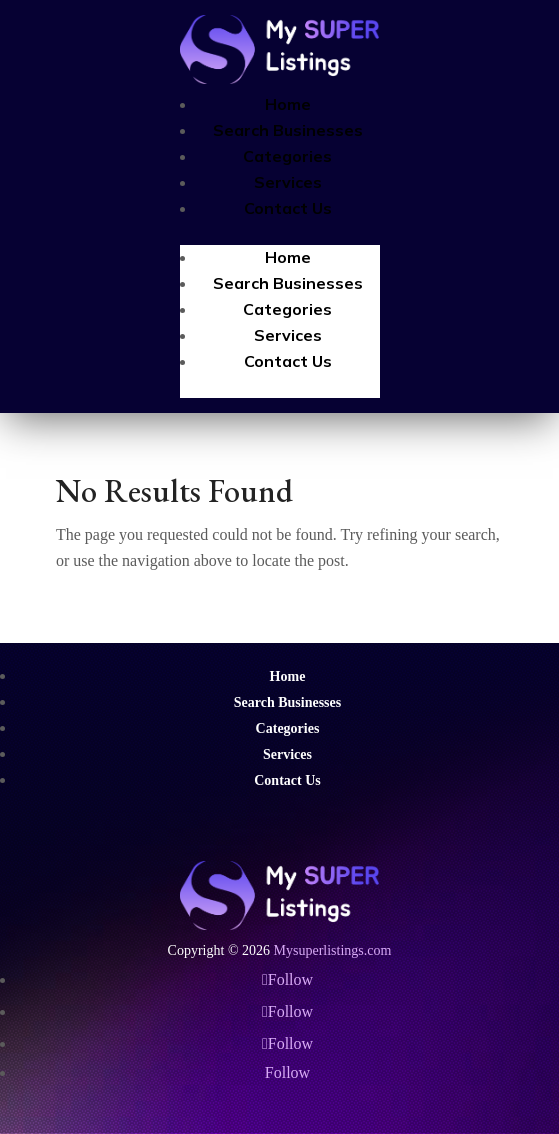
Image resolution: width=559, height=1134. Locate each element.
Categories (287, 156)
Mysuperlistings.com (333, 950)
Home (288, 104)
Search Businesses (288, 130)
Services (288, 182)
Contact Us (288, 208)
